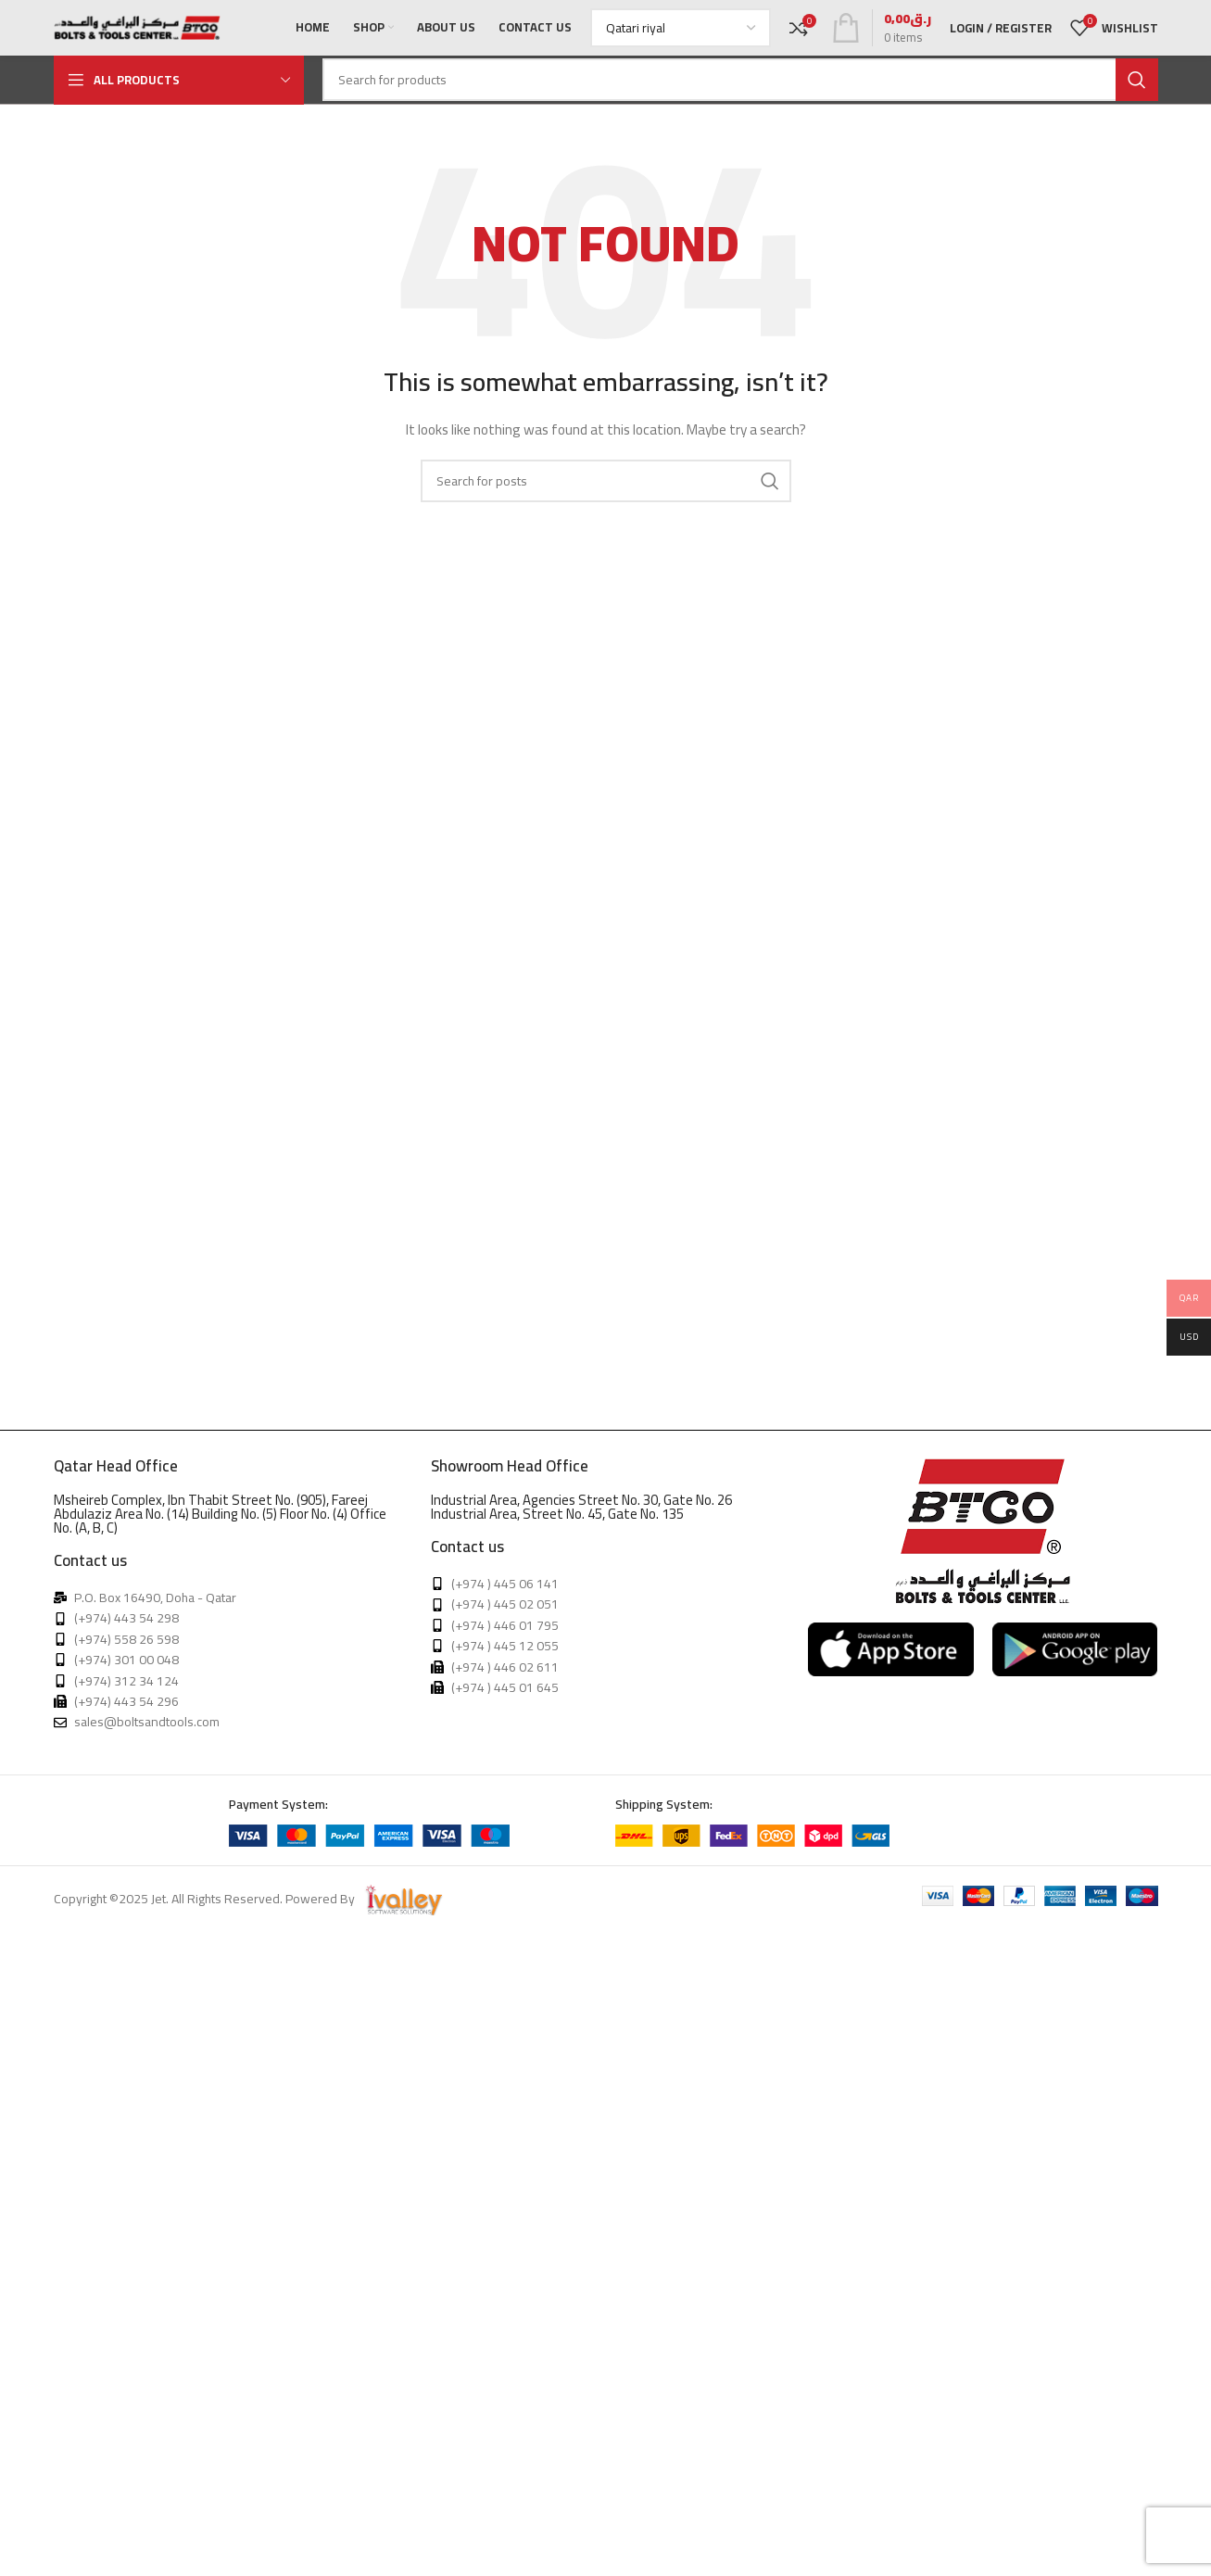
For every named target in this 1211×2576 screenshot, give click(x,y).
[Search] (740, 79)
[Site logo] (137, 27)
